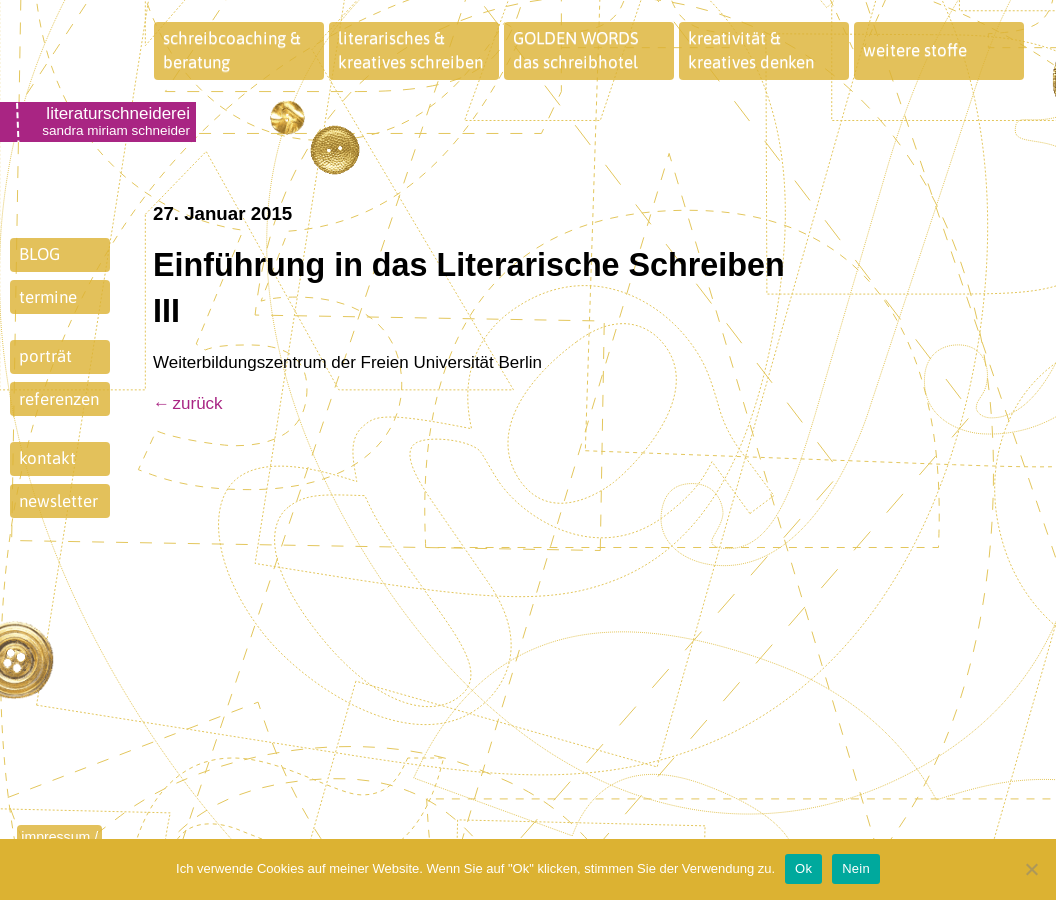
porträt (45, 356)
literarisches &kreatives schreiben (410, 50)
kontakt (47, 458)
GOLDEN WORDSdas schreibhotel (576, 50)
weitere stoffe (915, 50)
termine (48, 297)
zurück (198, 403)
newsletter (58, 501)
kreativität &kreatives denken (751, 50)
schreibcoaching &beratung (232, 50)
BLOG (39, 254)
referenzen (59, 399)
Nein (856, 868)
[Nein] (1031, 869)
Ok (803, 868)
